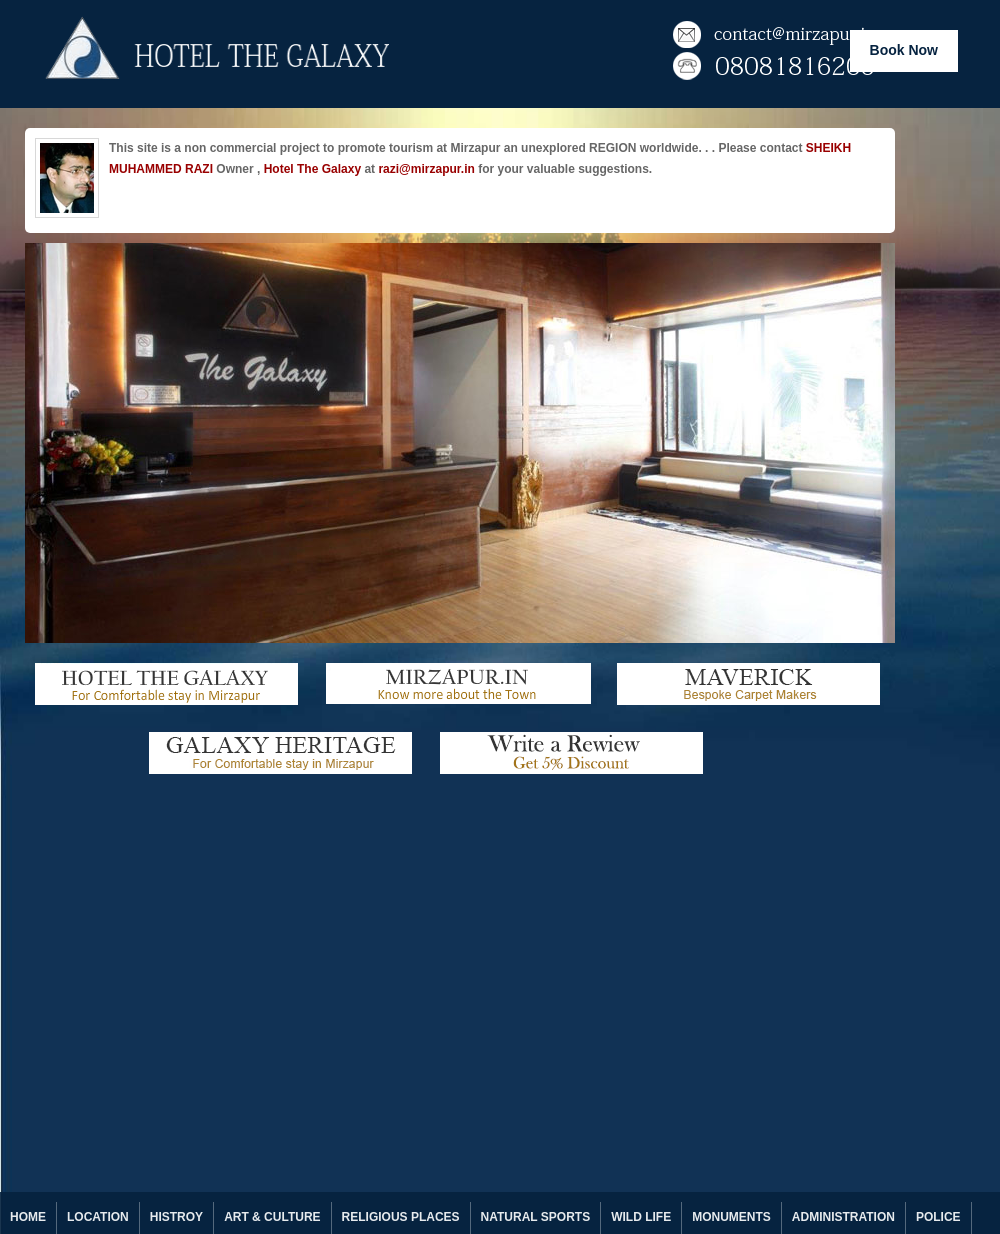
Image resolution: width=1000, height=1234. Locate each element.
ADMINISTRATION (843, 1217)
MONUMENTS (731, 1217)
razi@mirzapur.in (426, 169)
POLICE (938, 1217)
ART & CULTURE (272, 1217)
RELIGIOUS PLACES (401, 1217)
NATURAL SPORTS (536, 1217)
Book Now (904, 50)
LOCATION (98, 1217)
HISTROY (176, 1217)
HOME (28, 1217)
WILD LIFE (641, 1217)
